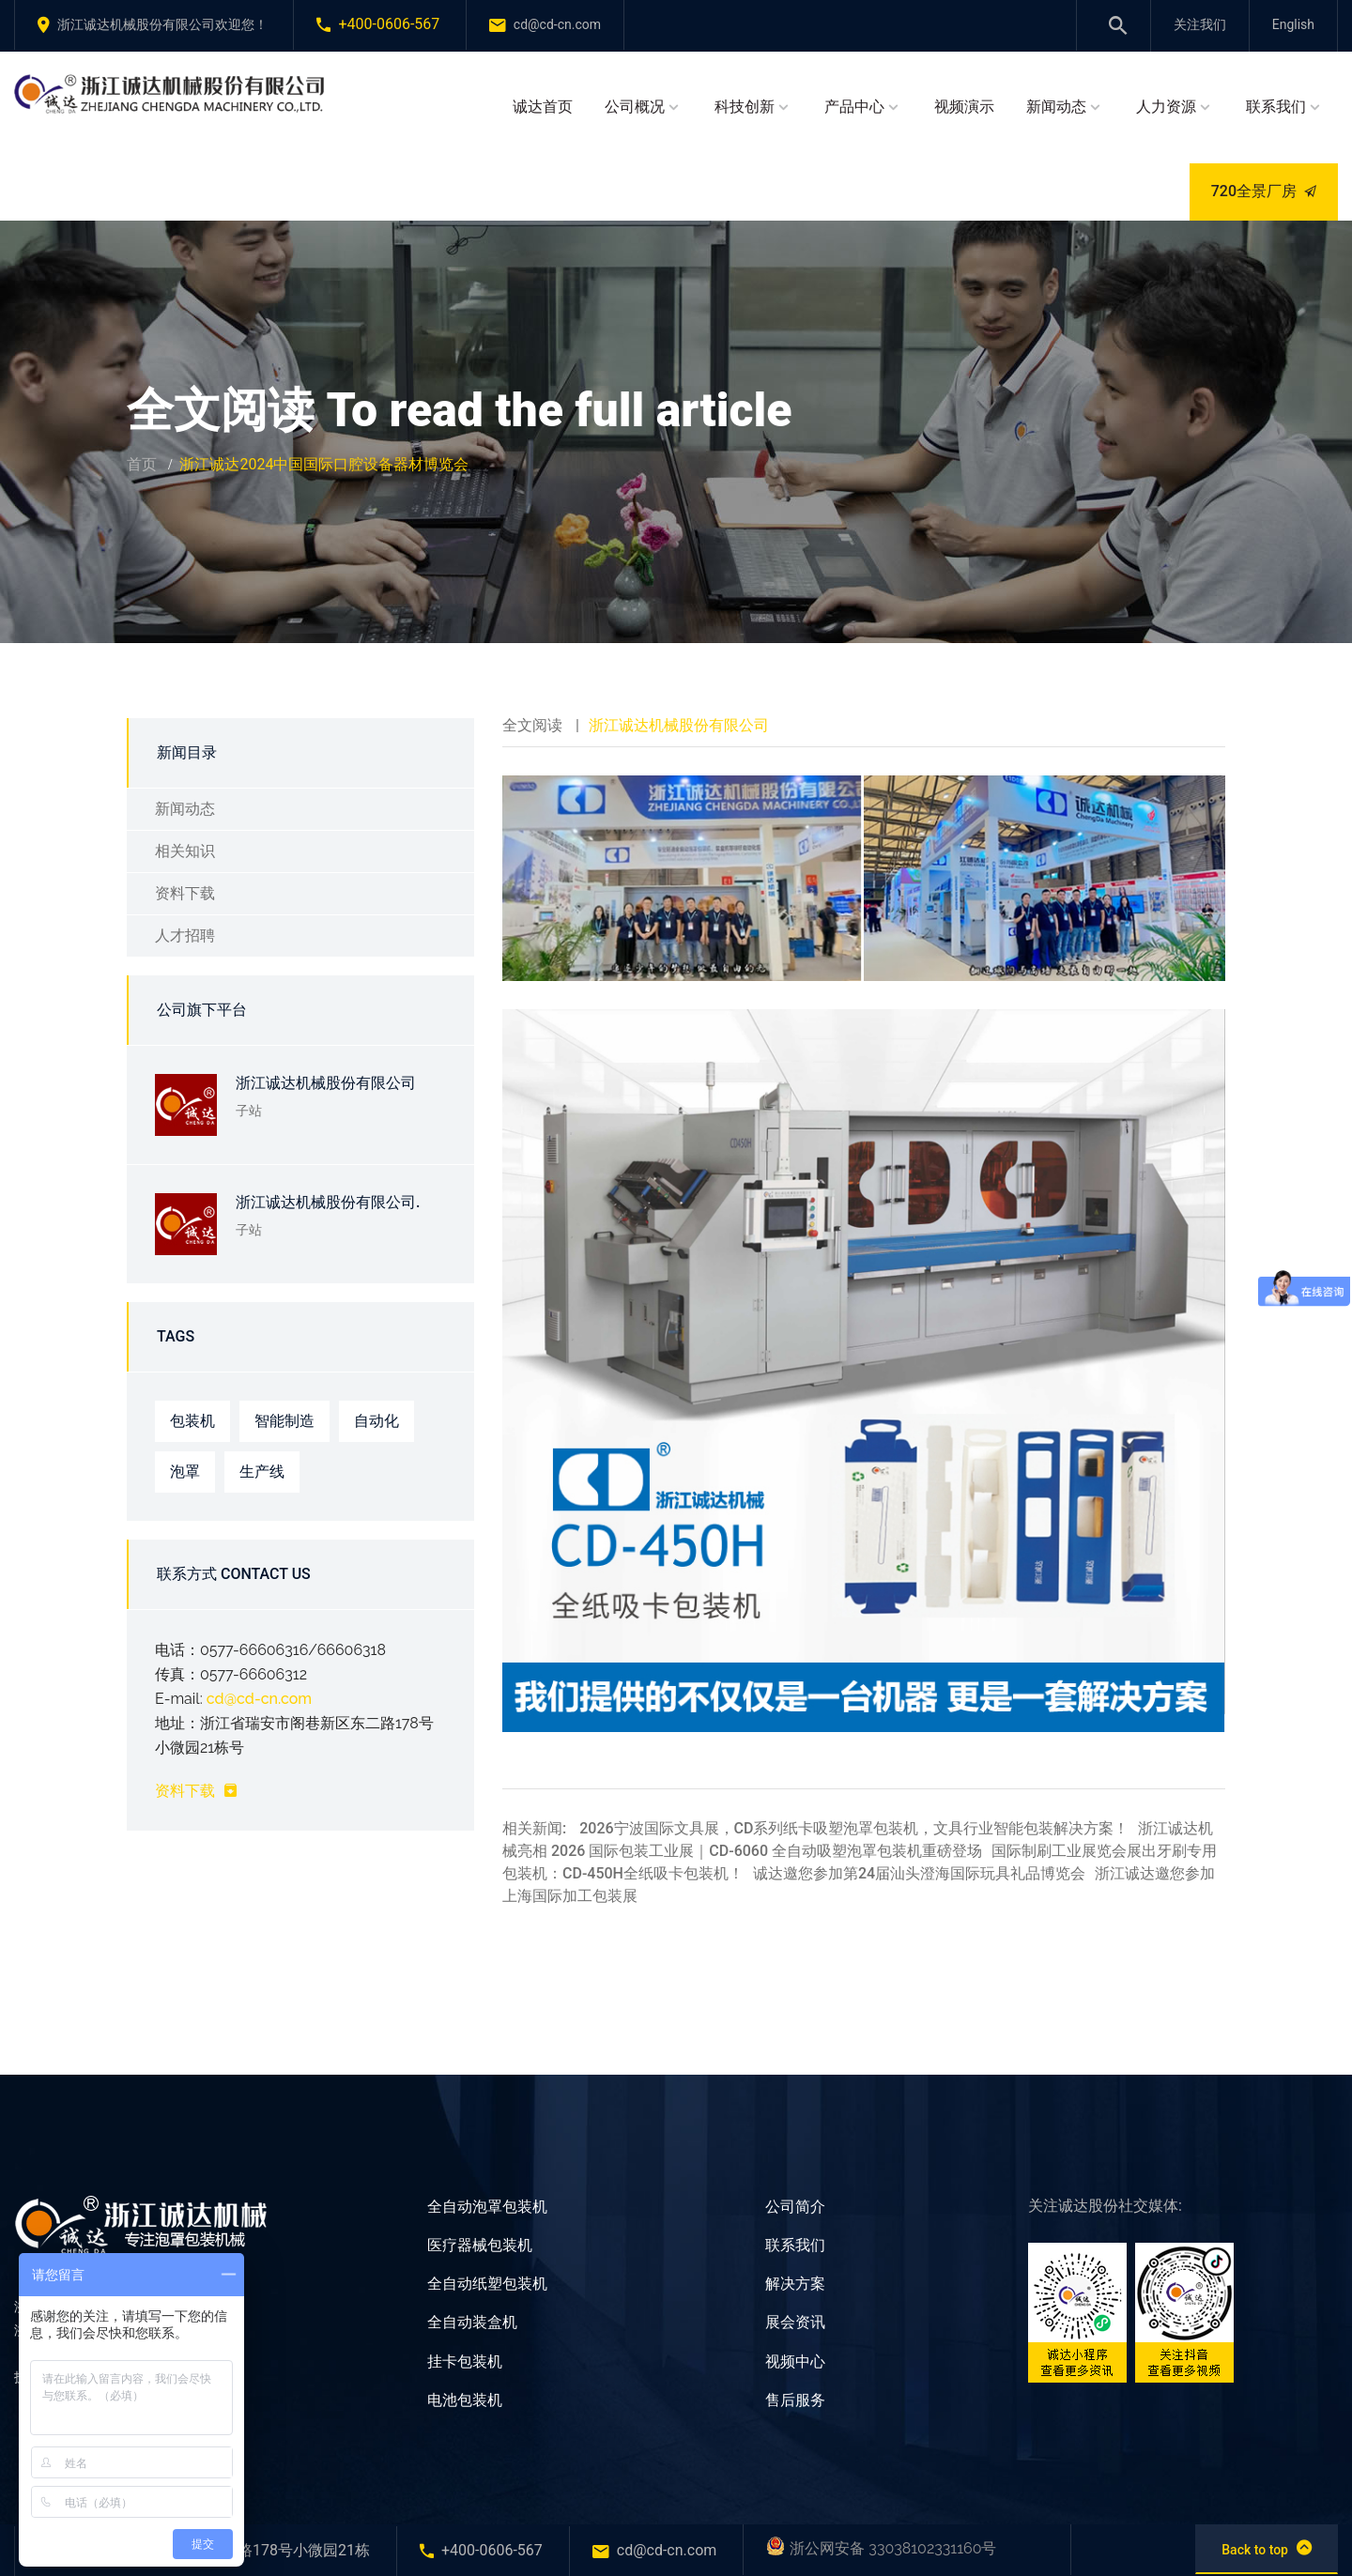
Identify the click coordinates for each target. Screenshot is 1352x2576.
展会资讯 (795, 2322)
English (1293, 24)
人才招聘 (185, 935)
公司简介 (795, 2207)
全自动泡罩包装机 (487, 2207)
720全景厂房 (1263, 191)
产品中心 (854, 106)
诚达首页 (543, 106)
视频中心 (795, 2361)
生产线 (261, 1471)
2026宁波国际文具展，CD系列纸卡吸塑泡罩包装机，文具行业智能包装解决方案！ (854, 1828)
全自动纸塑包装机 (487, 2283)
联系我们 (1276, 106)
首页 (142, 464)
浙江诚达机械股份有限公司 (326, 1083)
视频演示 (964, 106)
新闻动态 (1056, 106)
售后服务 (795, 2400)
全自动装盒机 (472, 2322)
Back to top (1266, 2548)
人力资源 (1166, 106)
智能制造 (284, 1421)
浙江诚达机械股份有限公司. (328, 1202)
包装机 (192, 1421)
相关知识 (185, 851)
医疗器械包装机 (479, 2245)
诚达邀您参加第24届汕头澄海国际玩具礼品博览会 (919, 1873)
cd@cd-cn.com (259, 1699)
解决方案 (795, 2283)
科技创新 (744, 106)
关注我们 (1200, 24)
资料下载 (185, 893)
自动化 (376, 1421)
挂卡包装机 (464, 2361)
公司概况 (635, 106)
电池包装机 (464, 2400)
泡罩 (185, 1471)
